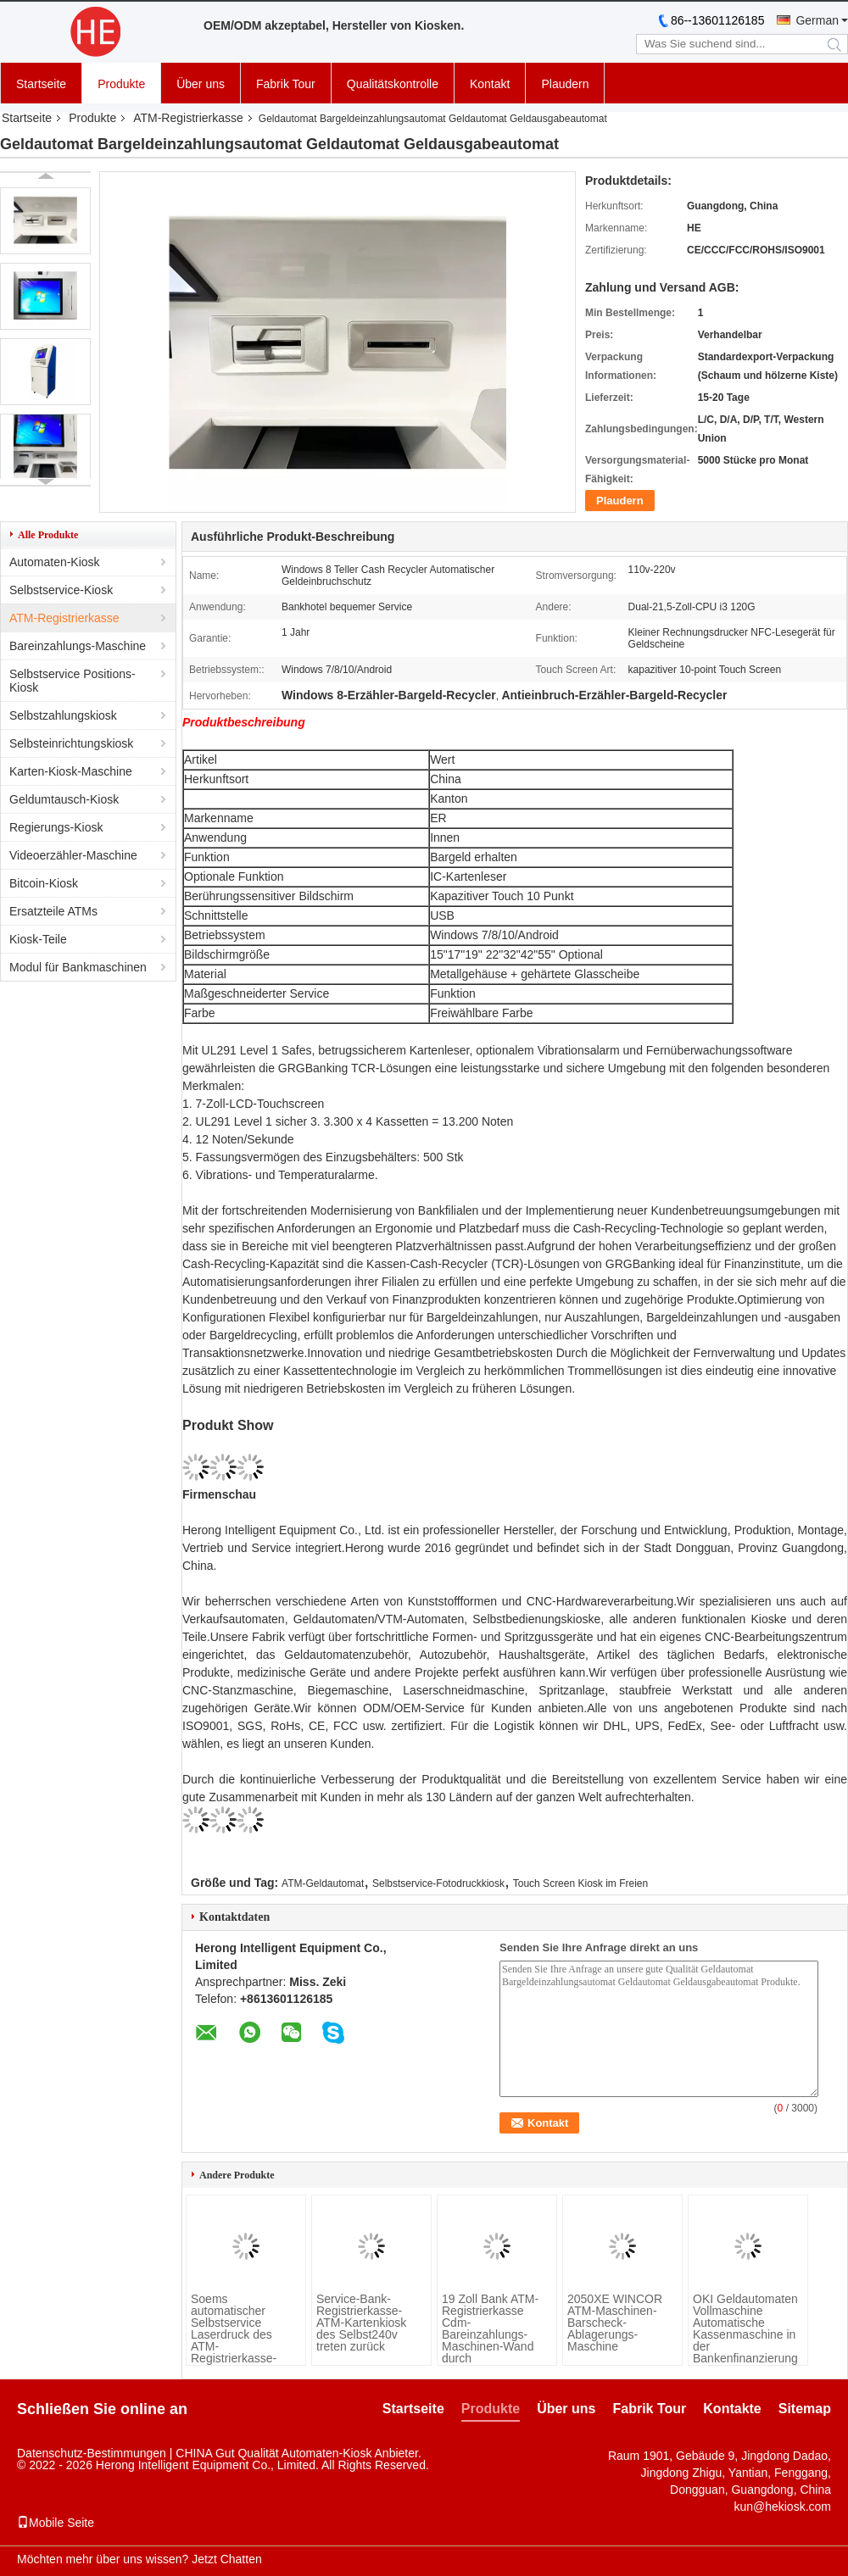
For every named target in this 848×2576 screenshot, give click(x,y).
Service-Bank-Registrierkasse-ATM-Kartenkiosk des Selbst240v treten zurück (361, 2322)
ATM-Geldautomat (323, 1883)
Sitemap (804, 2408)
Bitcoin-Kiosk (43, 883)
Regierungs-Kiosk (56, 827)
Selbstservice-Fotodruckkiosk (438, 1883)
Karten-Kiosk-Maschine (70, 771)
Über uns (200, 84)
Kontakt (490, 84)
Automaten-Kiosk (54, 562)
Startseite (41, 84)
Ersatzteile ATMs (53, 911)
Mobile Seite (55, 2522)
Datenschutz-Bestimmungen (91, 2453)
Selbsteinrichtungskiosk (71, 743)
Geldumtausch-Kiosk (64, 799)
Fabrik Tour (285, 84)
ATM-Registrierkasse (188, 118)
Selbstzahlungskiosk (63, 715)
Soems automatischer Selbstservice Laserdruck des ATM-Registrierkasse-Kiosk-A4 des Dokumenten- (233, 2340)
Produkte (121, 84)
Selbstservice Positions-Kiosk (72, 680)
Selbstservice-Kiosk (61, 590)
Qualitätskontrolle (392, 84)
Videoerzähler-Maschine (73, 855)
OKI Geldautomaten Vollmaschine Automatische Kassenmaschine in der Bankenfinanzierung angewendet (745, 2334)
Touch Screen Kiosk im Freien (580, 1883)
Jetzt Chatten (227, 2559)
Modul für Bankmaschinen (78, 967)
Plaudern (565, 84)
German (817, 20)
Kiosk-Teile (38, 939)
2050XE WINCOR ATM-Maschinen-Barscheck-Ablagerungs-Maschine (614, 2322)
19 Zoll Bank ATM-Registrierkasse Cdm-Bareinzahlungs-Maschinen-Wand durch (490, 2328)
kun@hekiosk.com (782, 2506)
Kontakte (732, 2408)
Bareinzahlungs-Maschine (77, 646)
